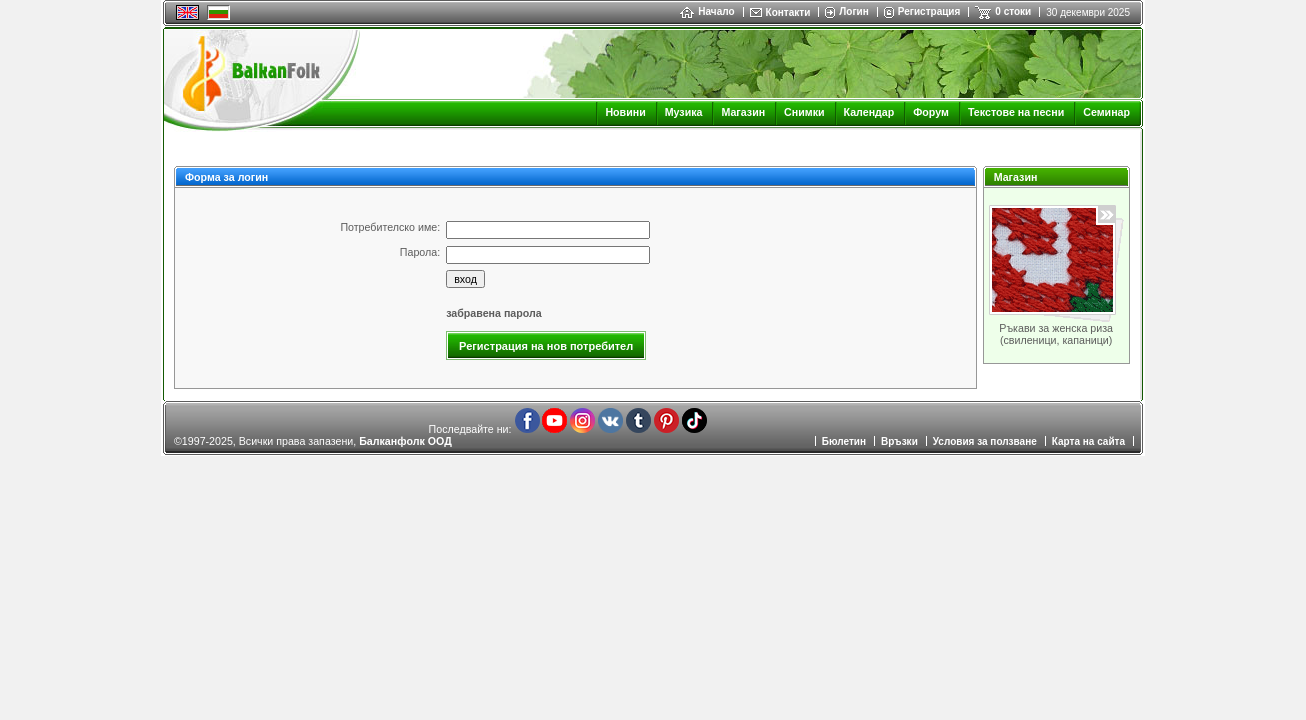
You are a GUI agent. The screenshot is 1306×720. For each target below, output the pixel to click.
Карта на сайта (1088, 441)
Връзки (899, 441)
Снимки (804, 112)
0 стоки (1013, 11)
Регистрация (929, 11)
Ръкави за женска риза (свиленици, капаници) (1056, 334)
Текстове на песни (1016, 112)
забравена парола (494, 313)
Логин (853, 11)
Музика (684, 112)
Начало (707, 11)
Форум (931, 112)
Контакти (788, 12)
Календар (869, 112)
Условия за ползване (985, 441)
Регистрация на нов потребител (546, 346)
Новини (625, 112)
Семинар (1106, 112)
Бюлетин (844, 441)
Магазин (743, 112)
